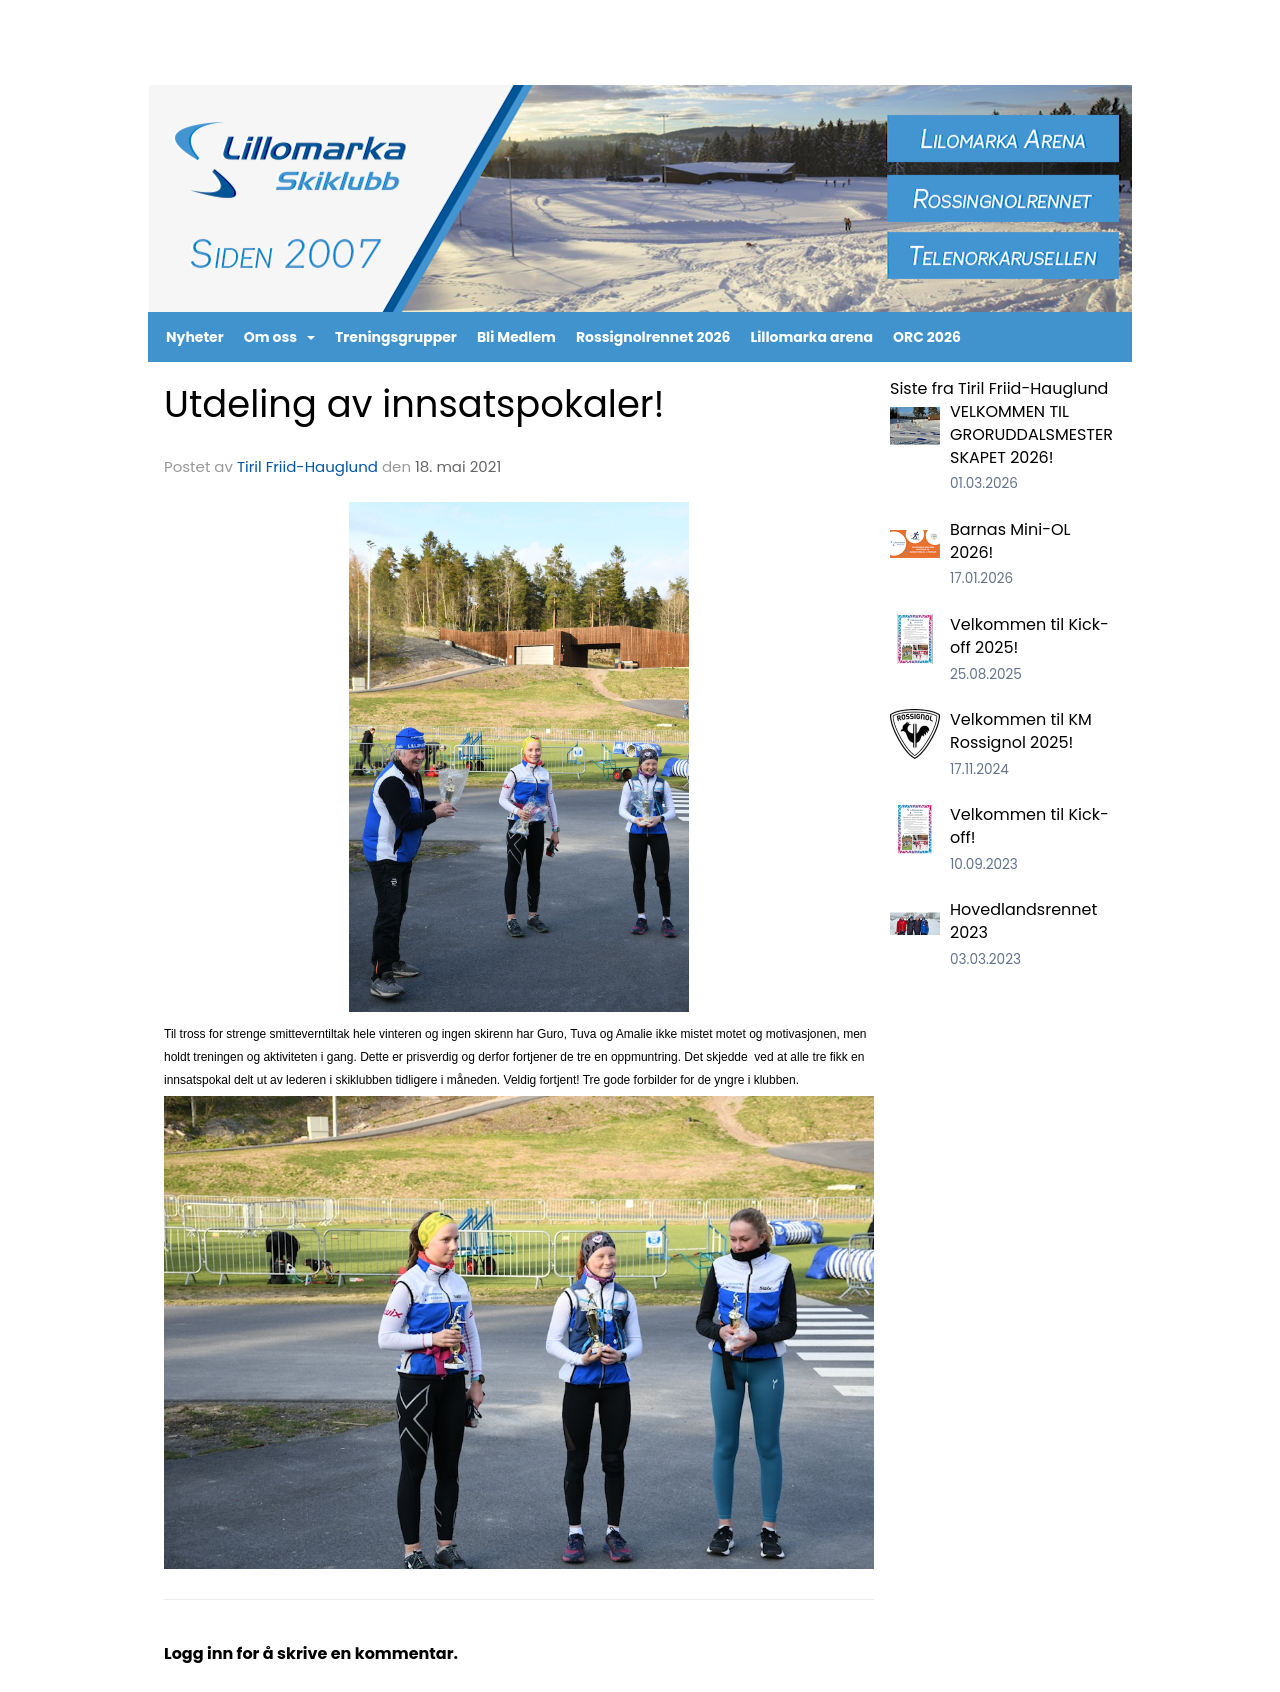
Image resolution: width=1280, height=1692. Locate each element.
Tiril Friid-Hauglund (307, 466)
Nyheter (195, 337)
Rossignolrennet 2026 (653, 337)
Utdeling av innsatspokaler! (414, 404)
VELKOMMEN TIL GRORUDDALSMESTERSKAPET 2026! (1031, 434)
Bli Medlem (516, 337)
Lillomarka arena (812, 337)
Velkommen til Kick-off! (1029, 826)
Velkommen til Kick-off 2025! (1029, 636)
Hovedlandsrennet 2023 (1023, 921)
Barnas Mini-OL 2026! (1010, 541)
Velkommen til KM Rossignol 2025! (1021, 731)
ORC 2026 (927, 337)
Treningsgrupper (396, 337)
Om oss (279, 337)
